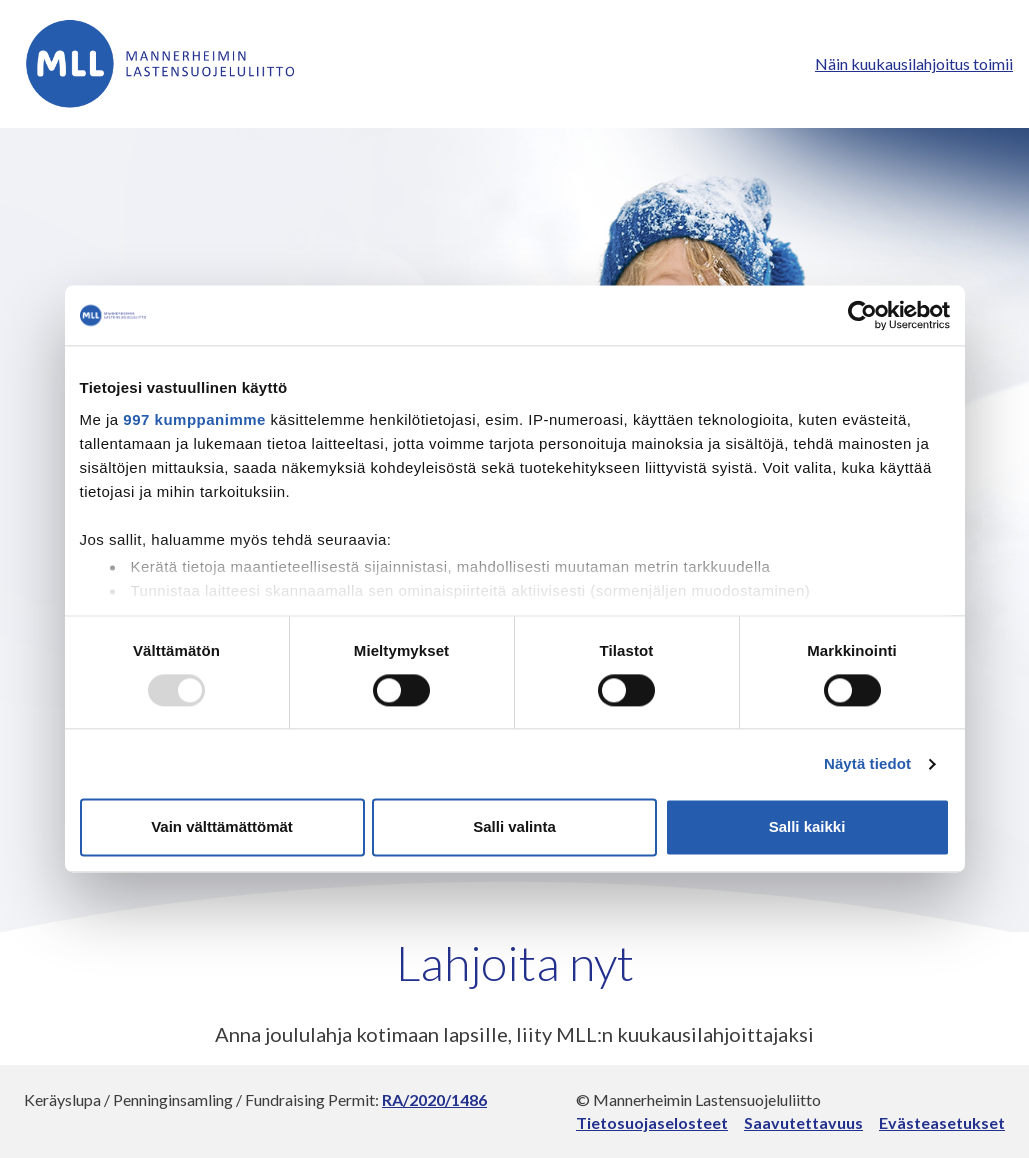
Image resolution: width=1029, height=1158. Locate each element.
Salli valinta (514, 827)
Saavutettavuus (803, 1122)
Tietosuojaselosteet (652, 1122)
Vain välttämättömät (222, 827)
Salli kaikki (807, 827)
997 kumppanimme (194, 419)
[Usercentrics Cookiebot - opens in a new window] (862, 315)
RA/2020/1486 (434, 1099)
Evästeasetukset (942, 1122)
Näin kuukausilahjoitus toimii (914, 63)
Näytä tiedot (867, 763)
